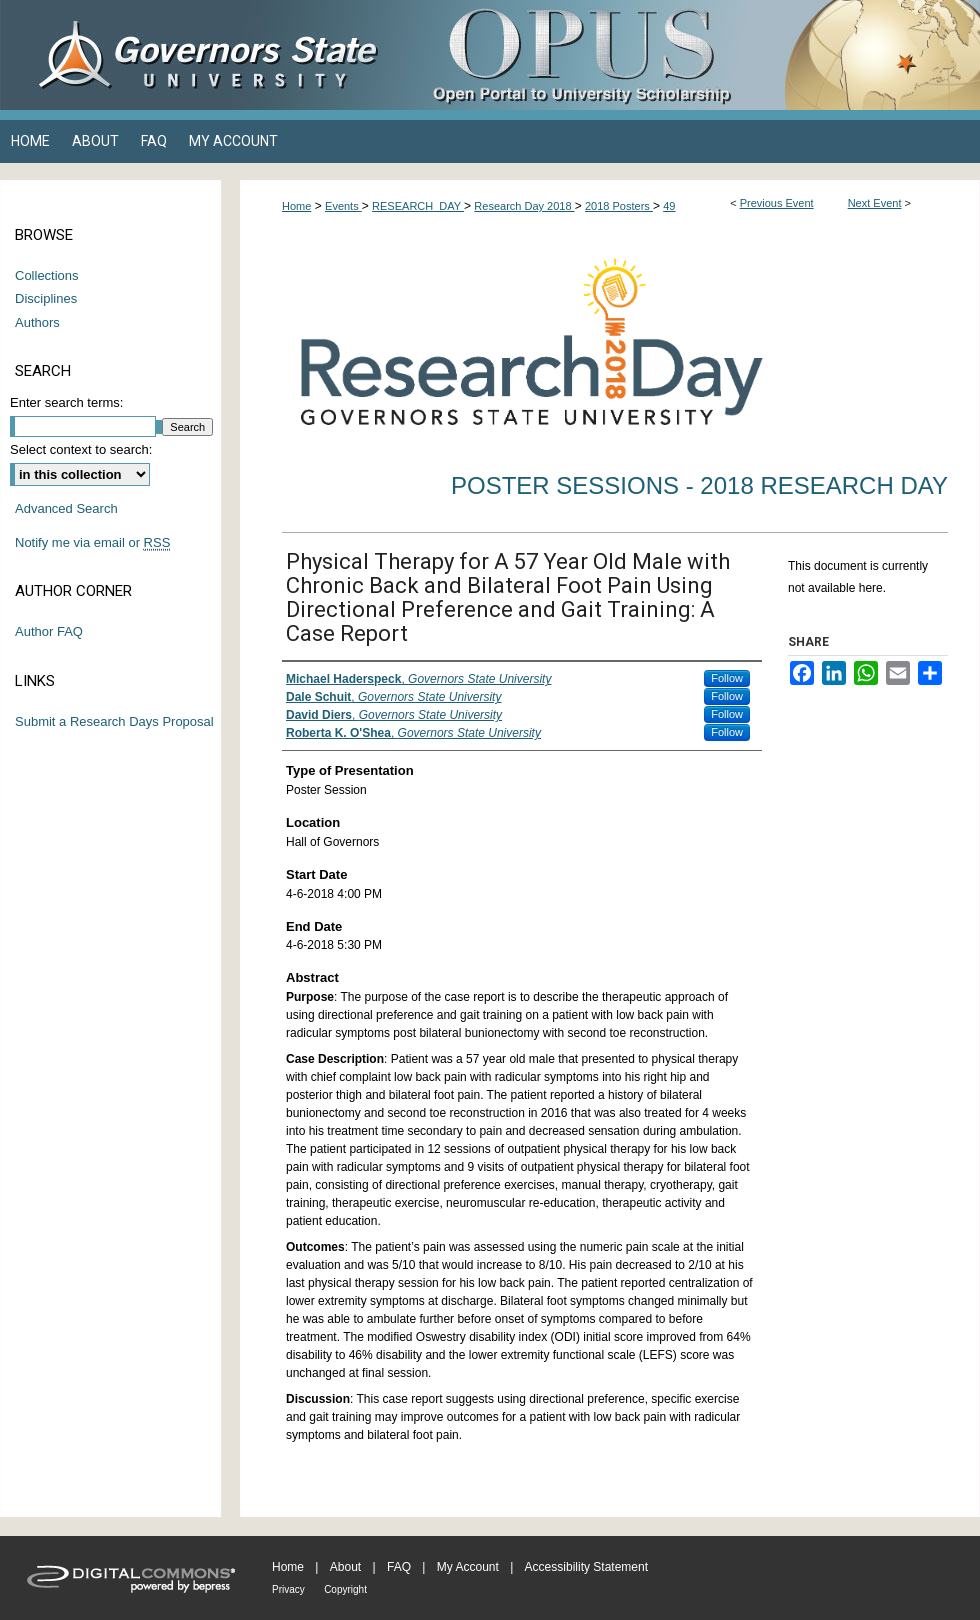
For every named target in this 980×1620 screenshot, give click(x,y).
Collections (47, 275)
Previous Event (777, 203)
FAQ (399, 1567)
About (345, 1567)
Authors (37, 322)
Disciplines (46, 298)
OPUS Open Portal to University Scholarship (690, 55)
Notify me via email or (92, 543)
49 (669, 206)
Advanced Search (66, 508)
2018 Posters (619, 206)
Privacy (288, 1589)
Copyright (345, 1589)
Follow (727, 678)
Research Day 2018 (524, 206)
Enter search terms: (66, 402)
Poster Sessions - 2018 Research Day (699, 485)
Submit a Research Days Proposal (114, 721)
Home (296, 206)
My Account (468, 1567)
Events (343, 206)
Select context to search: (81, 449)
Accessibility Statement (586, 1567)
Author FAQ (49, 631)
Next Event (875, 203)
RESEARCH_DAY (418, 206)
